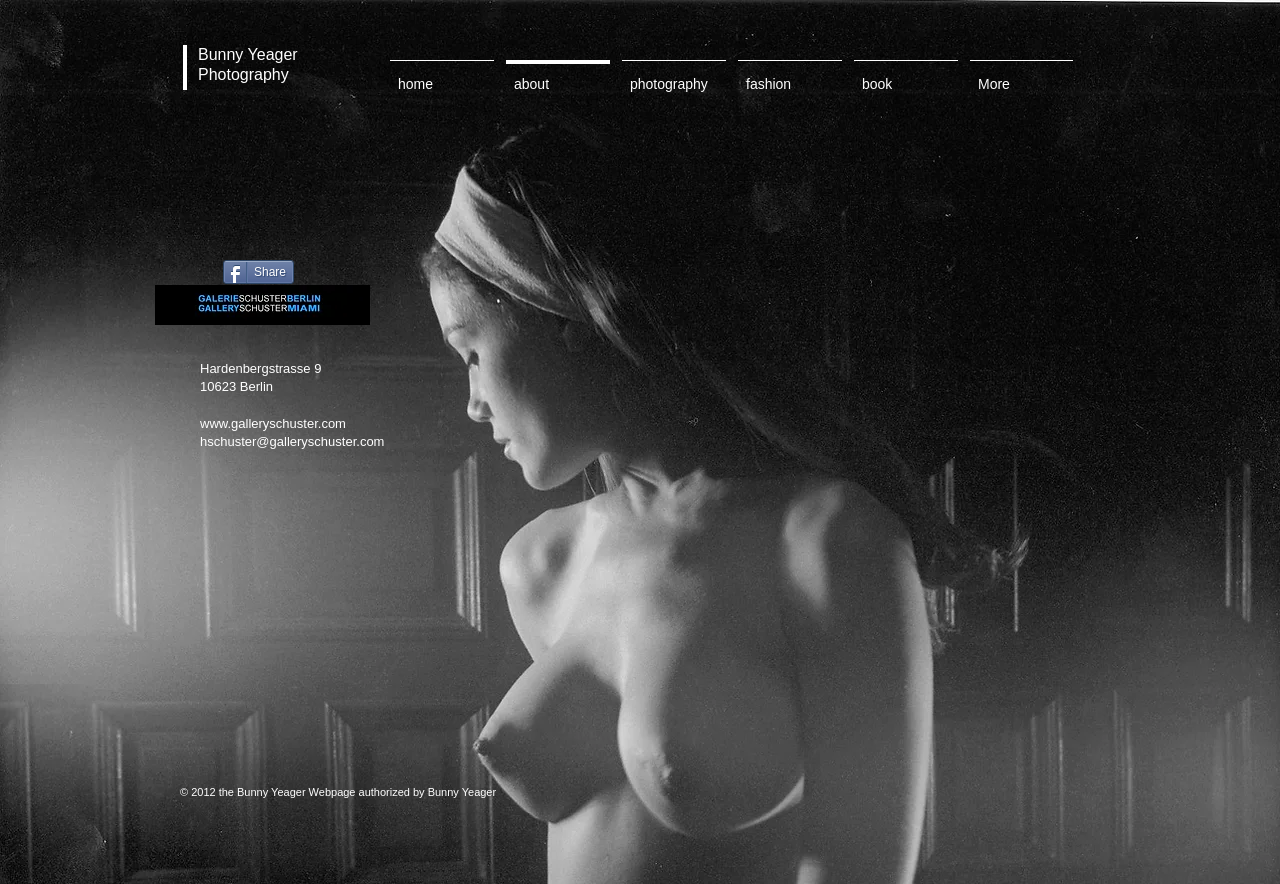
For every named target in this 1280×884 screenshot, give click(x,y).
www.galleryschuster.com (273, 423)
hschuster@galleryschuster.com (292, 441)
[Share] (258, 272)
